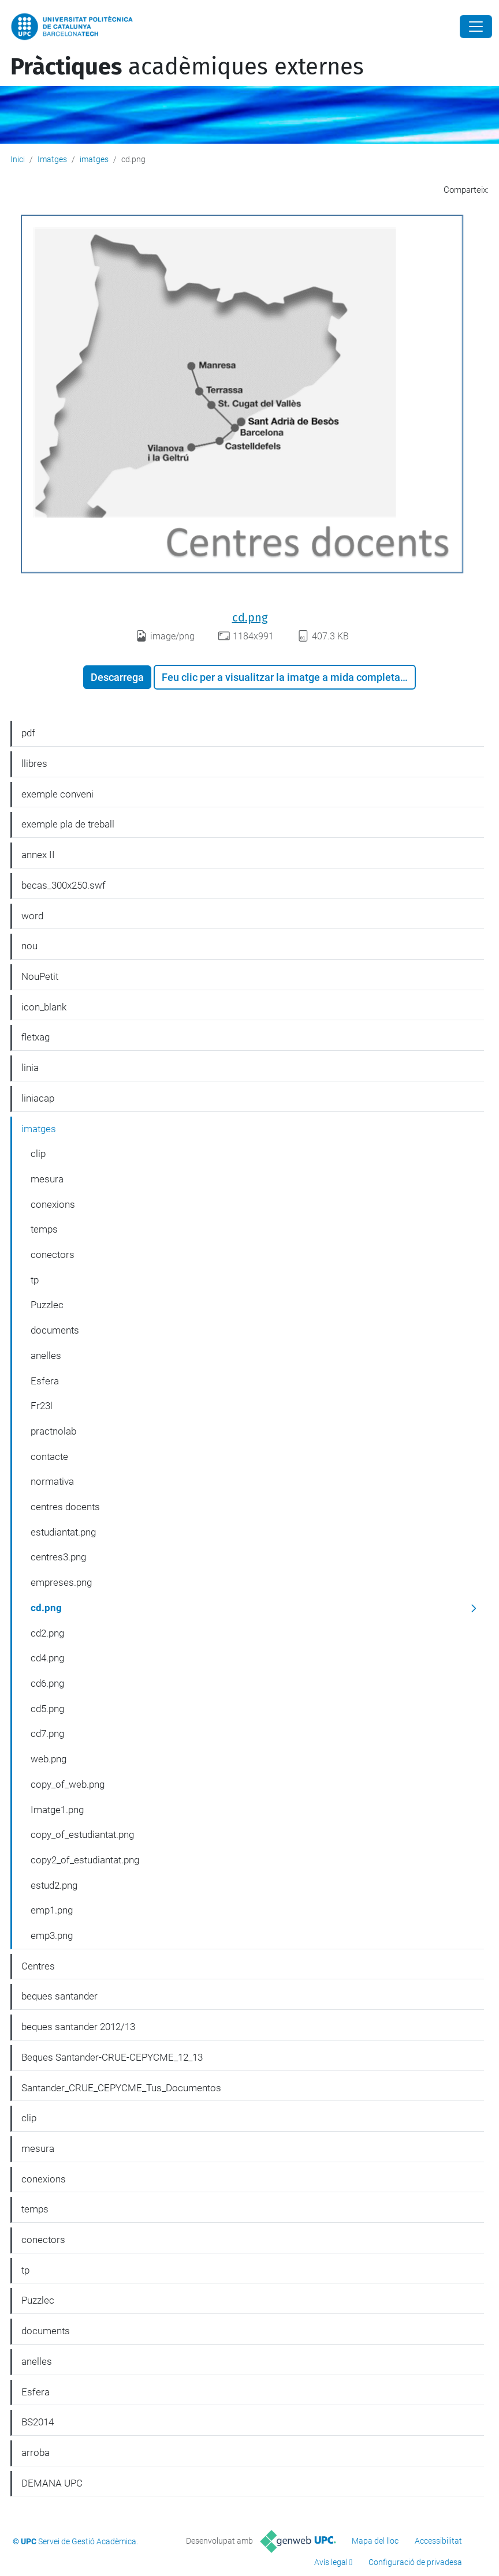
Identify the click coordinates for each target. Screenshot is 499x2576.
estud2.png (54, 1885)
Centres (38, 1966)
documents (55, 1330)
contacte (49, 1456)
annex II (38, 854)
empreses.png (61, 1582)
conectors (53, 1254)
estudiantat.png (63, 1532)
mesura (47, 1179)
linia (30, 1067)
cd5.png (47, 1708)
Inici (17, 159)
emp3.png (52, 1935)
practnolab (53, 1431)
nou (29, 946)
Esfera (45, 1381)
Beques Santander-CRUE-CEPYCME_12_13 (112, 2057)
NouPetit (39, 976)
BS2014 (37, 2422)
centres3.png (58, 1557)
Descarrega (117, 677)
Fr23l (42, 1405)
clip (38, 1153)
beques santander (59, 1996)
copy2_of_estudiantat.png (85, 1860)
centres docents (65, 1506)
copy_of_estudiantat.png (82, 1834)
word (32, 916)
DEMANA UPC (52, 2483)
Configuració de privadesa (415, 2562)
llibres (34, 763)
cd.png (249, 617)
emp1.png (52, 1910)
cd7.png (47, 1733)
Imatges (52, 159)
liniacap (37, 1098)
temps (44, 1229)
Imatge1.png (57, 1809)
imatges (94, 159)
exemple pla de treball (67, 824)
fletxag (35, 1037)
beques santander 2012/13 (78, 2026)
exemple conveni (57, 794)
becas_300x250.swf (63, 885)
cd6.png (47, 1683)
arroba (35, 2452)
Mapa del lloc (375, 2540)
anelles (46, 1355)
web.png (48, 1759)
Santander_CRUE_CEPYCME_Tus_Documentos (121, 2088)
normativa (52, 1481)
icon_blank (43, 1007)
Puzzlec (47, 1305)
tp (35, 1280)
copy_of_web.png (68, 1784)
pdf (28, 733)
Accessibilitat (438, 2540)
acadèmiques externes (187, 67)
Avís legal (331, 2562)
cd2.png (47, 1633)
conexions (53, 1204)
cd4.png (47, 1658)
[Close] (476, 26)
